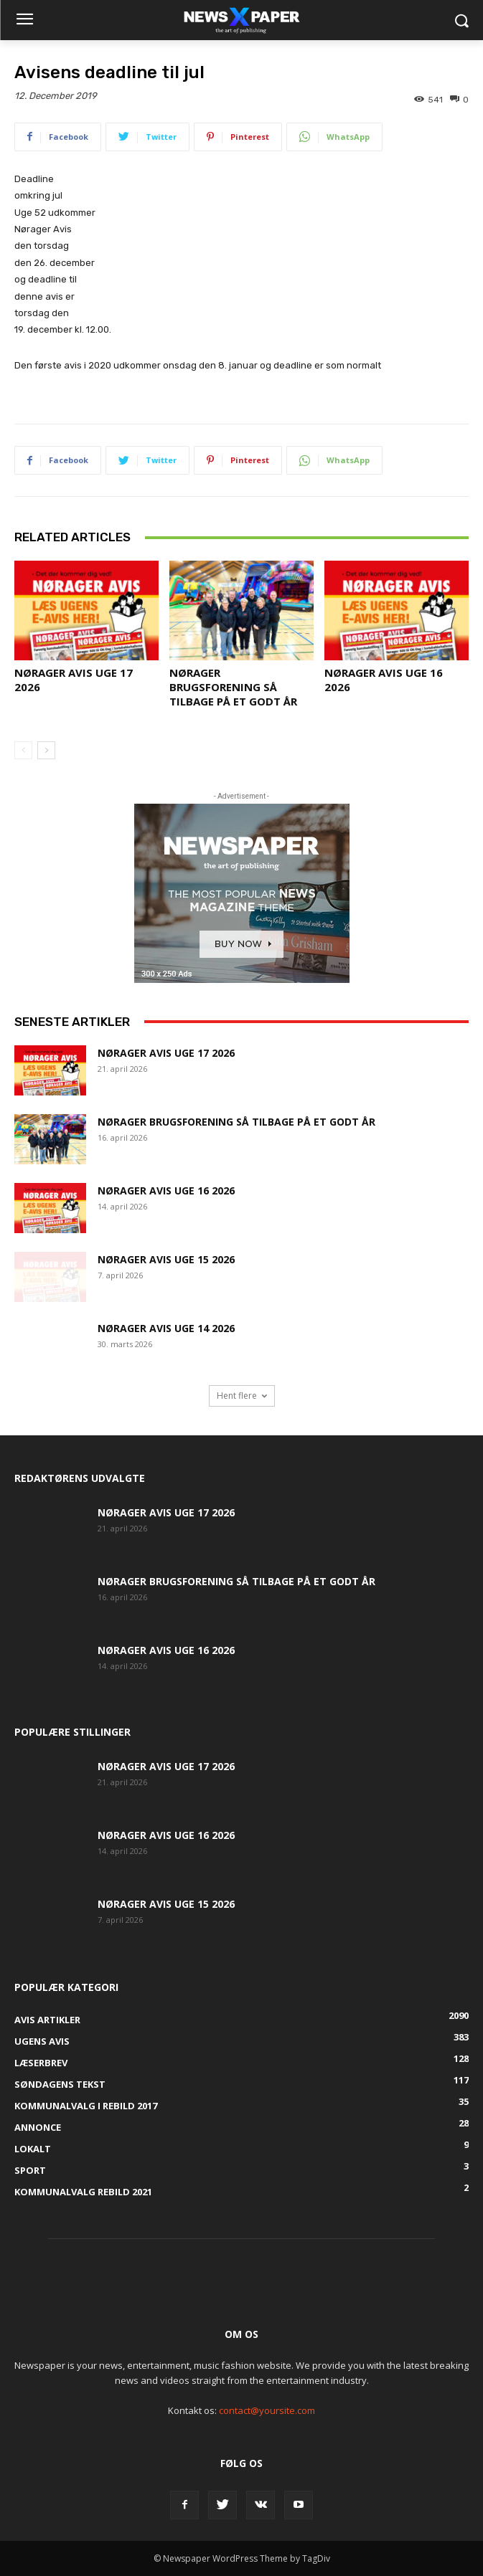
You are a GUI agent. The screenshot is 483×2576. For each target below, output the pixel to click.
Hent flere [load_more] (242, 1395)
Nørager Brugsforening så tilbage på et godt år (233, 686)
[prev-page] (23, 750)
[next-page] (46, 750)
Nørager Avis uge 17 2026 (166, 1053)
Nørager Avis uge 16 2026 (166, 1190)
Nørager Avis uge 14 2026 (166, 1328)
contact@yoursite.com (267, 2410)
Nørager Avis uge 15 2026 (166, 1259)
